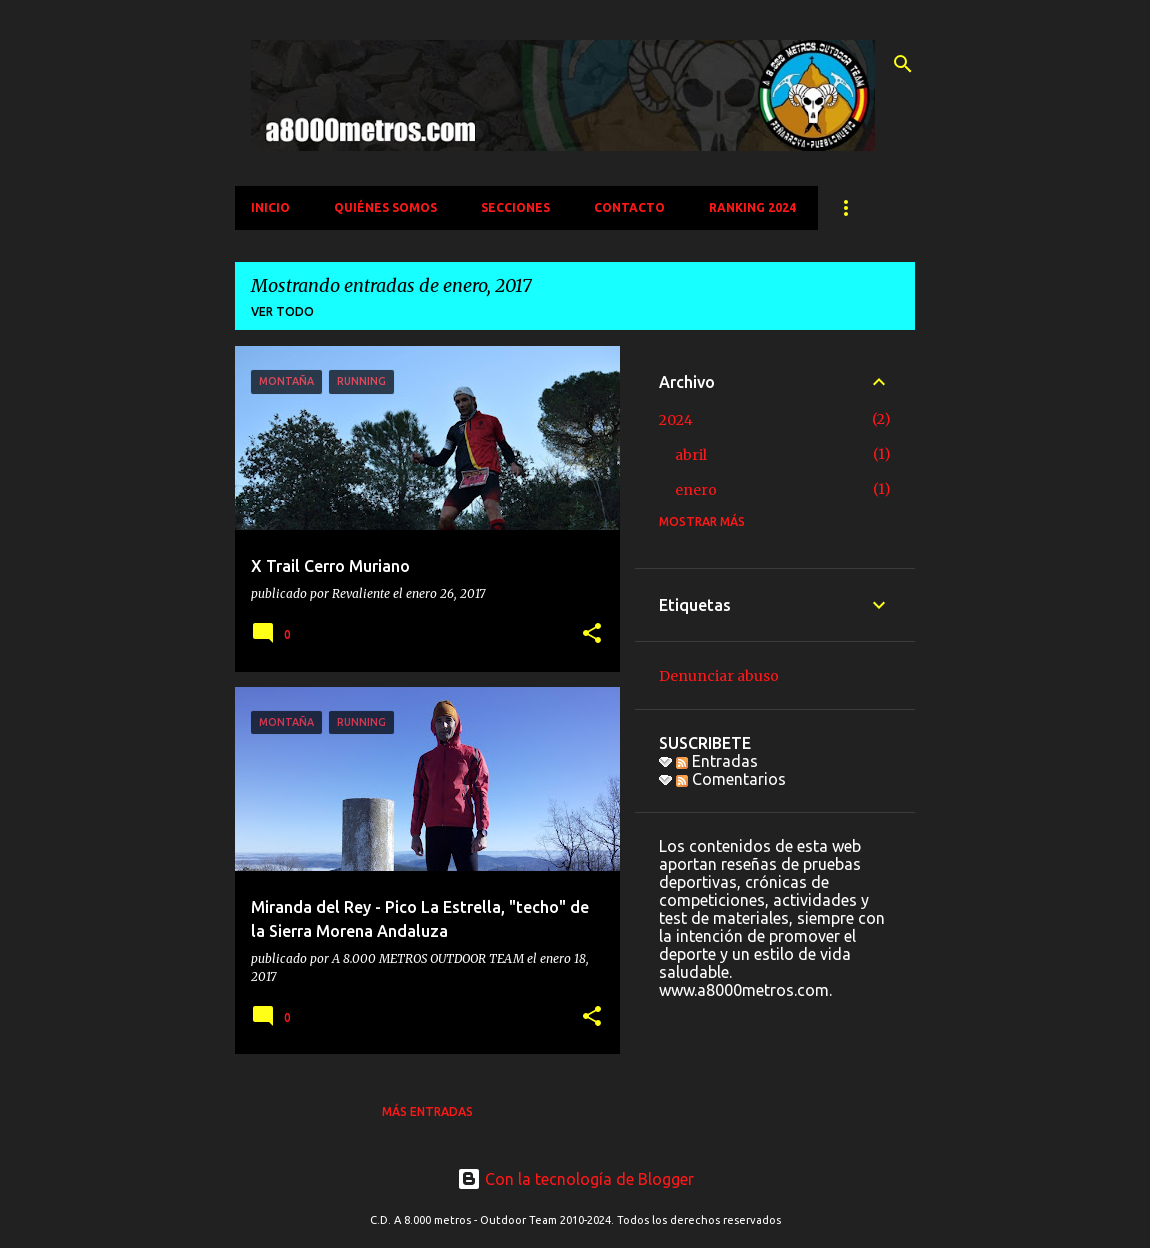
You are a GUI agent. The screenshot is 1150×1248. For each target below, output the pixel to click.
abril (691, 455)
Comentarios (731, 779)
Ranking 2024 (752, 207)
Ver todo (282, 311)
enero (696, 490)
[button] (592, 634)
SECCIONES (515, 207)
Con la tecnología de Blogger (575, 1179)
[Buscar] (903, 64)
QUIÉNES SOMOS (385, 207)
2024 (676, 420)
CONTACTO (629, 207)
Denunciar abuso (719, 676)
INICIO (270, 207)
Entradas (717, 761)
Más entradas (427, 1111)
